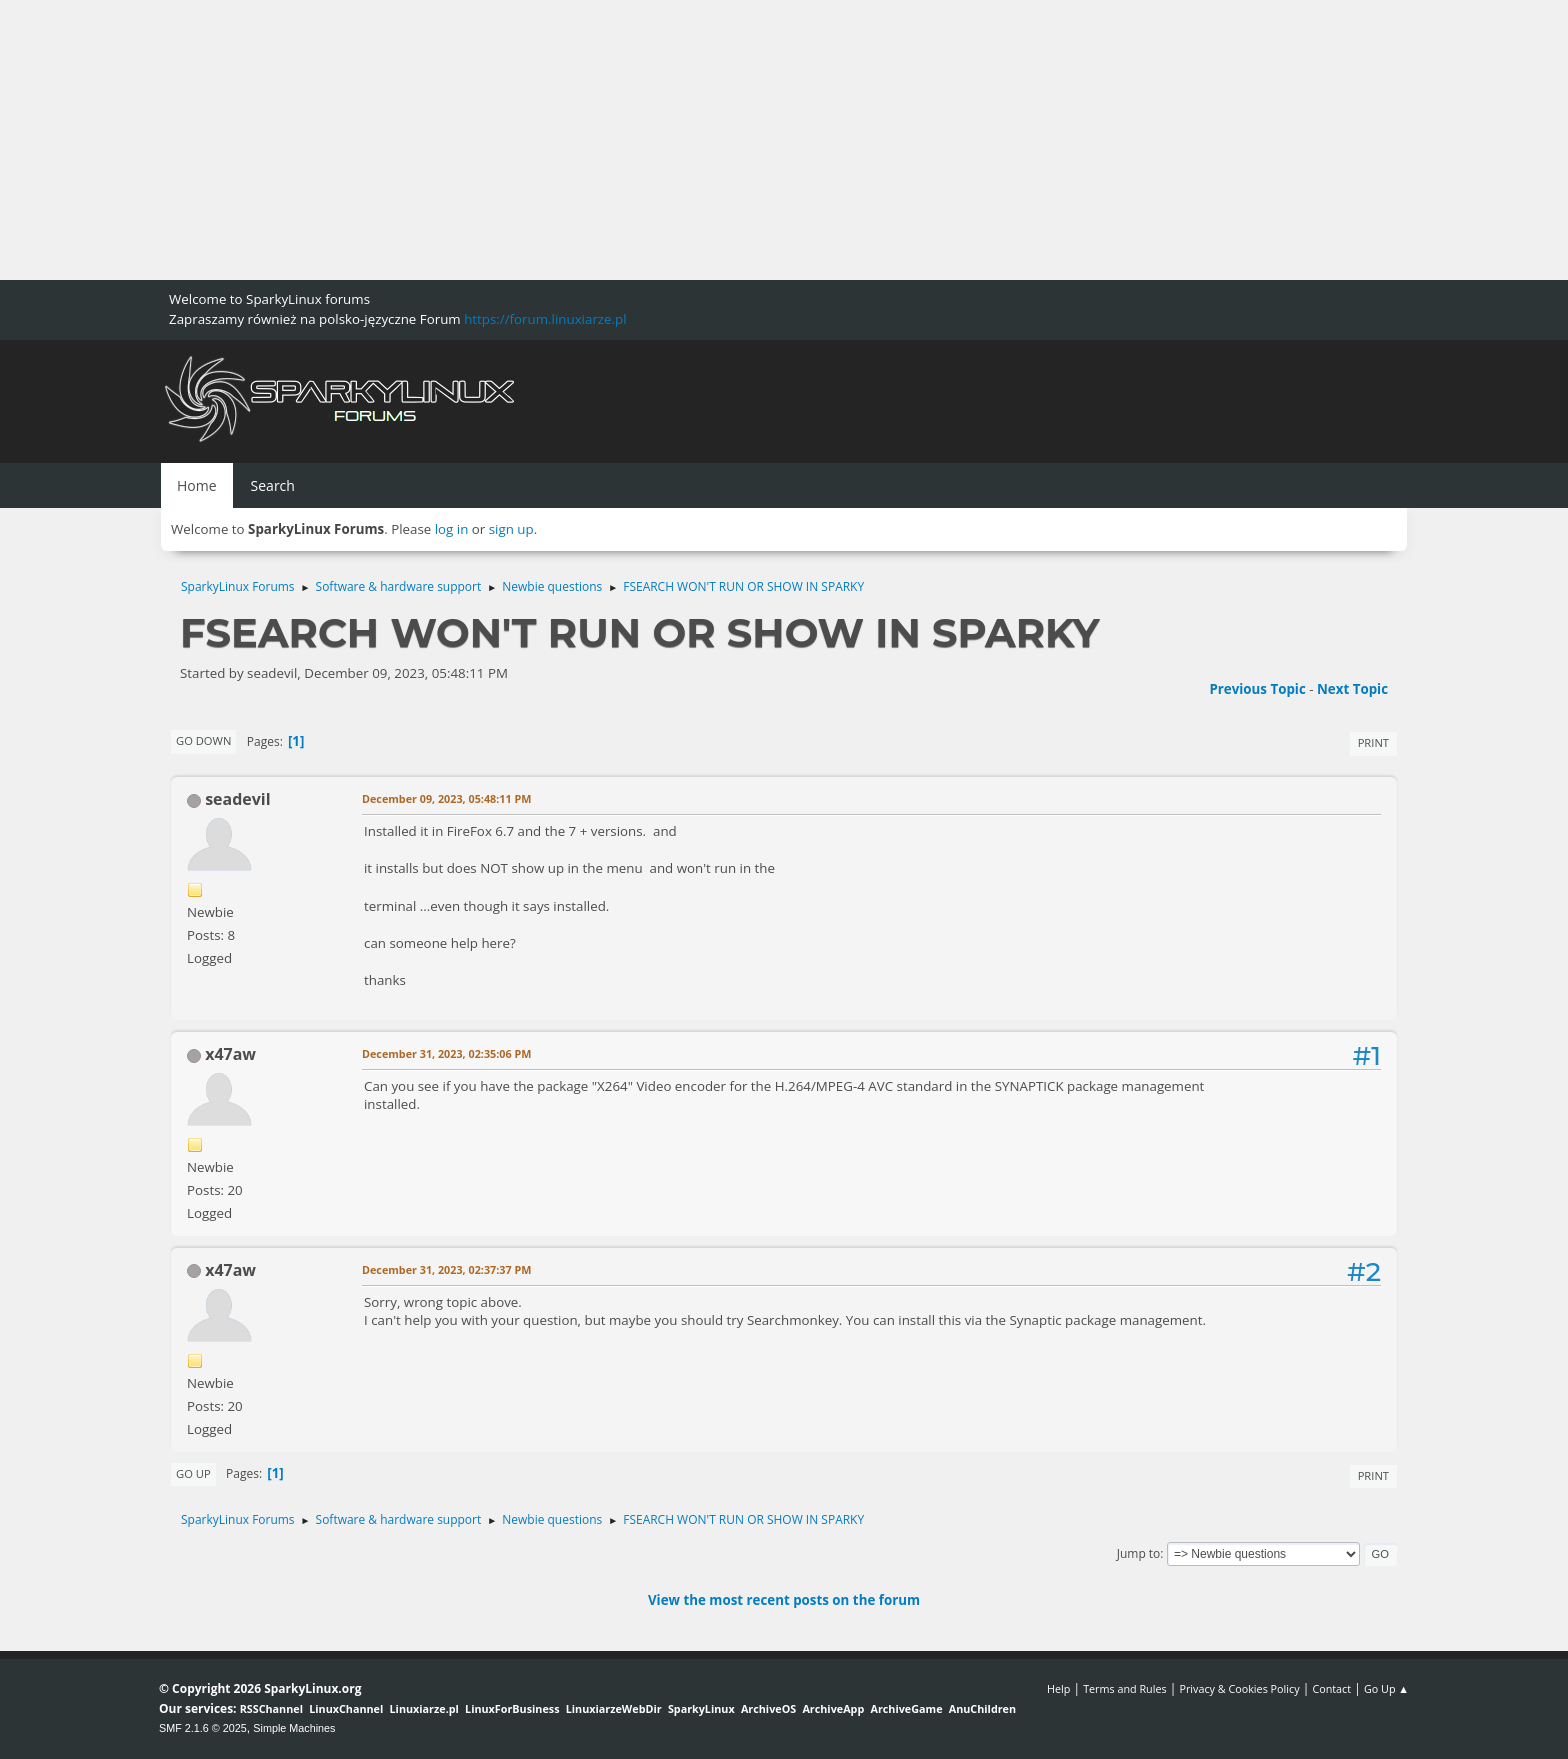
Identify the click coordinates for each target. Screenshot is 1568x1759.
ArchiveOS (768, 1708)
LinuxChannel (346, 1708)
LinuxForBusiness (512, 1708)
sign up (511, 529)
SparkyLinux (701, 1708)
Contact (1331, 1688)
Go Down (203, 740)
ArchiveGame (906, 1708)
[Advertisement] (600, 140)
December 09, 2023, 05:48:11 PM (446, 798)
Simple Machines (294, 1728)
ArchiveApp (833, 1708)
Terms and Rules (1125, 1688)
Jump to (1139, 1553)
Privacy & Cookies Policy (1239, 1688)
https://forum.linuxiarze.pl (545, 319)
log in (452, 529)
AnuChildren (982, 1708)
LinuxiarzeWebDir (614, 1708)
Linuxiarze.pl (424, 1708)
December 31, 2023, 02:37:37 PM (446, 1269)
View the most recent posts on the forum (784, 1600)
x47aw (230, 1054)
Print (1373, 742)
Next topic (1352, 689)
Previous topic (1257, 689)
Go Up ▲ (1386, 1688)
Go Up (193, 1473)
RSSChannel (271, 1708)
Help (1058, 1688)
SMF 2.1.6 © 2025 (203, 1728)
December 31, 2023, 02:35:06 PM (446, 1053)
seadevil (237, 799)
